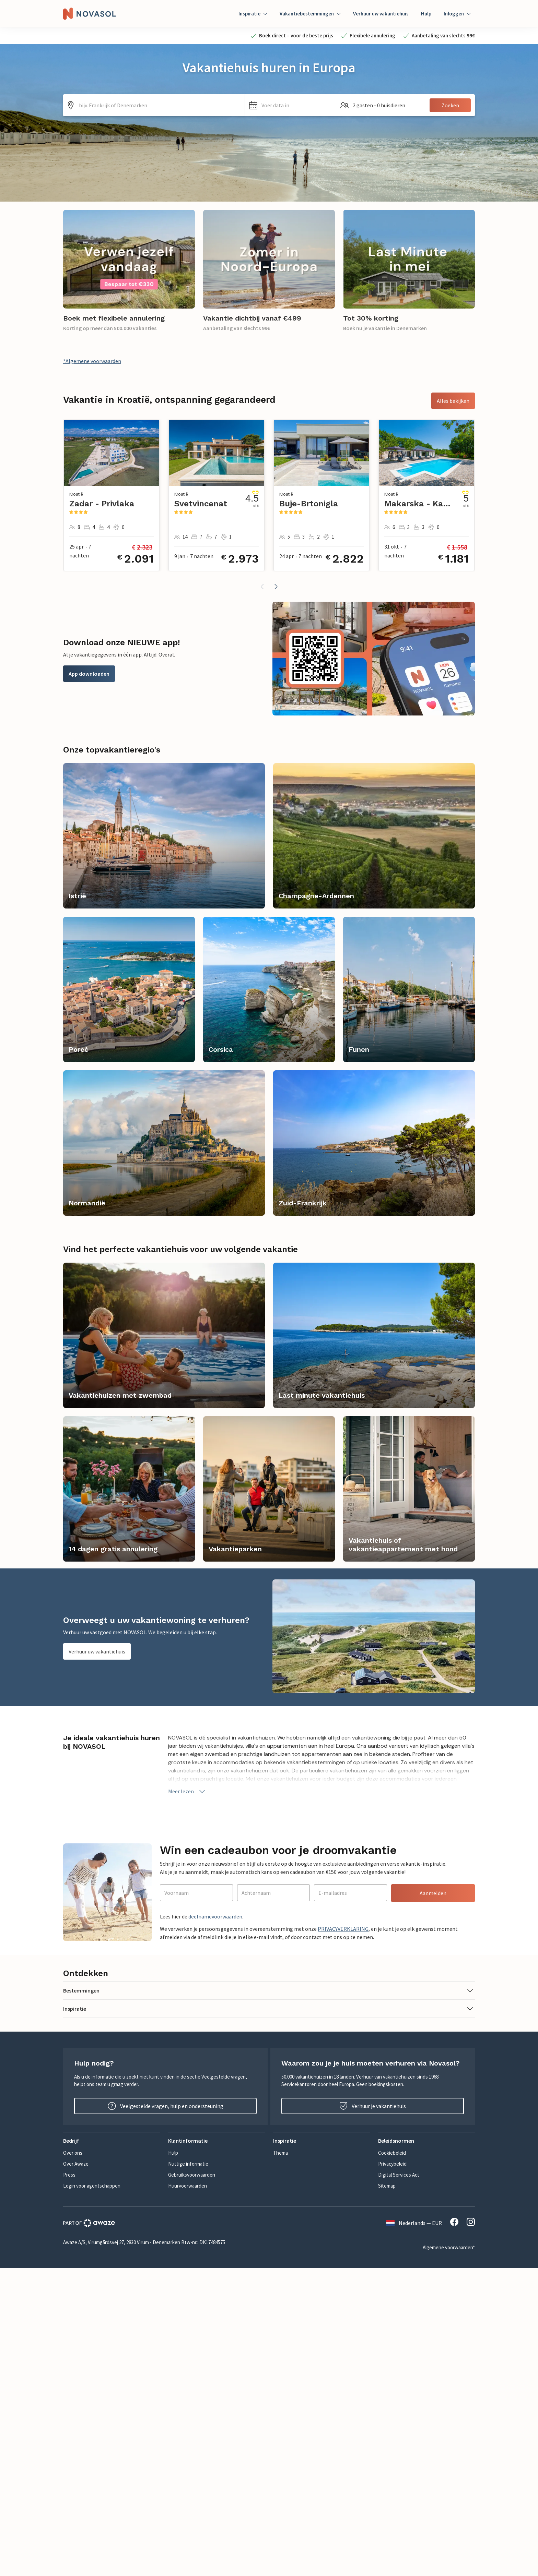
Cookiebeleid (392, 2153)
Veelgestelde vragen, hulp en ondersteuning (165, 2106)
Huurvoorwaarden (187, 2185)
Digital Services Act (398, 2174)
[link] (129, 275)
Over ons (72, 2153)
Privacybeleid (392, 2163)
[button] (290, 105)
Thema (280, 2153)
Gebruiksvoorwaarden (191, 2174)
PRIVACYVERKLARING (343, 1928)
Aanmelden (433, 1893)
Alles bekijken (453, 400)
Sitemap (387, 2185)
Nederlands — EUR (414, 2223)
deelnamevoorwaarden (215, 1916)
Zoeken (450, 105)
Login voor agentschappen (91, 2185)
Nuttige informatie (188, 2163)
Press (69, 2174)
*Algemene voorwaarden (92, 361)
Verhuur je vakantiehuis (372, 2106)
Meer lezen (187, 1791)
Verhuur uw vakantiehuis (381, 13)
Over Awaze (76, 2163)
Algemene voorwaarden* (449, 2247)
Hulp (426, 13)
